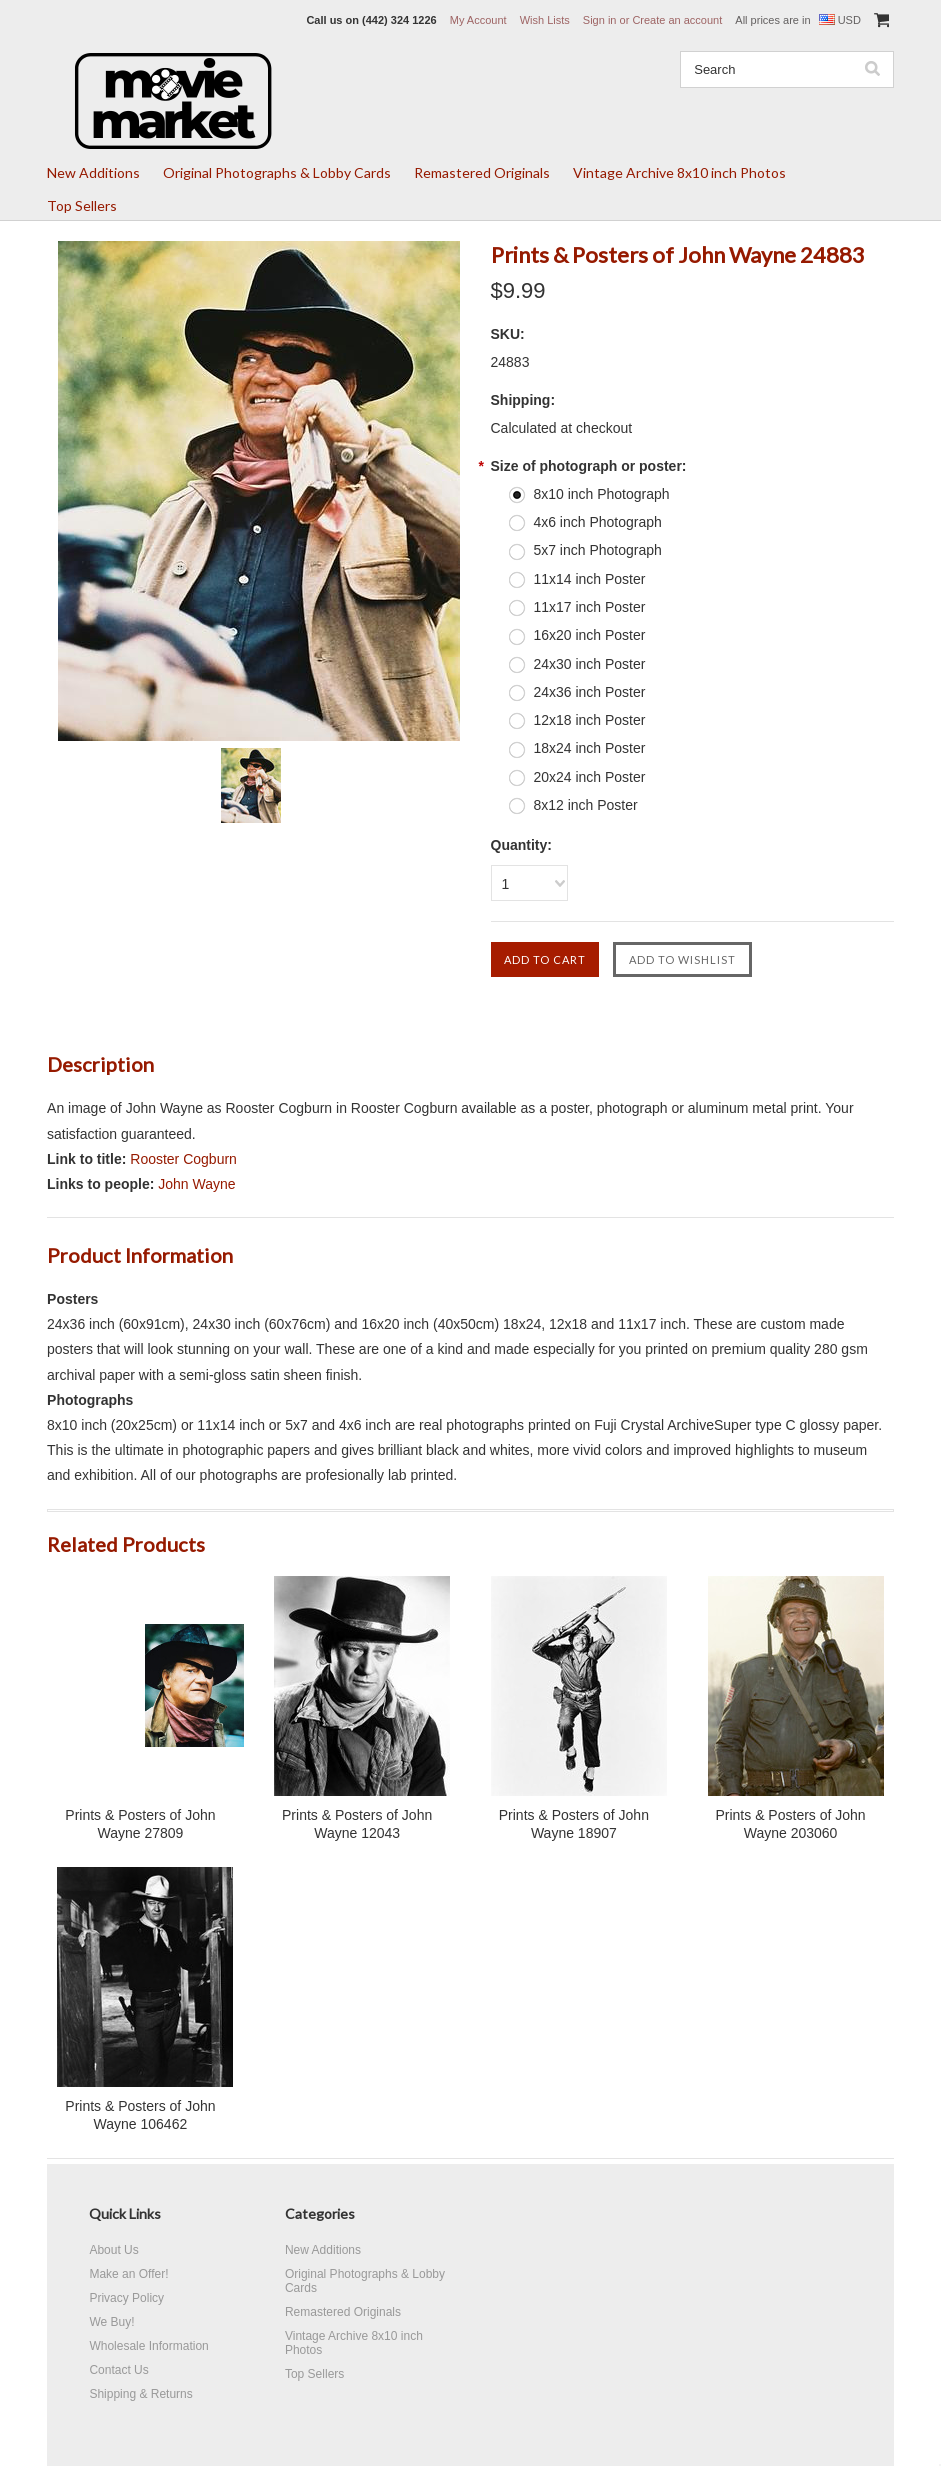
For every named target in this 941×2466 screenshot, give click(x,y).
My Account (478, 20)
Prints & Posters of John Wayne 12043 (357, 1824)
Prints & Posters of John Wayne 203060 (790, 1824)
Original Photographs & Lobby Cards (277, 172)
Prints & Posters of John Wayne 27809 (140, 1824)
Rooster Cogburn (183, 1159)
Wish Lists (545, 20)
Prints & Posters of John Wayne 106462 (140, 2115)
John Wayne (196, 1184)
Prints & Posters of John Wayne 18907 (574, 1824)
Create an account (677, 20)
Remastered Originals (482, 172)
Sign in (600, 20)
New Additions (93, 172)
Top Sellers (82, 205)
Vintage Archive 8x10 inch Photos (679, 172)
